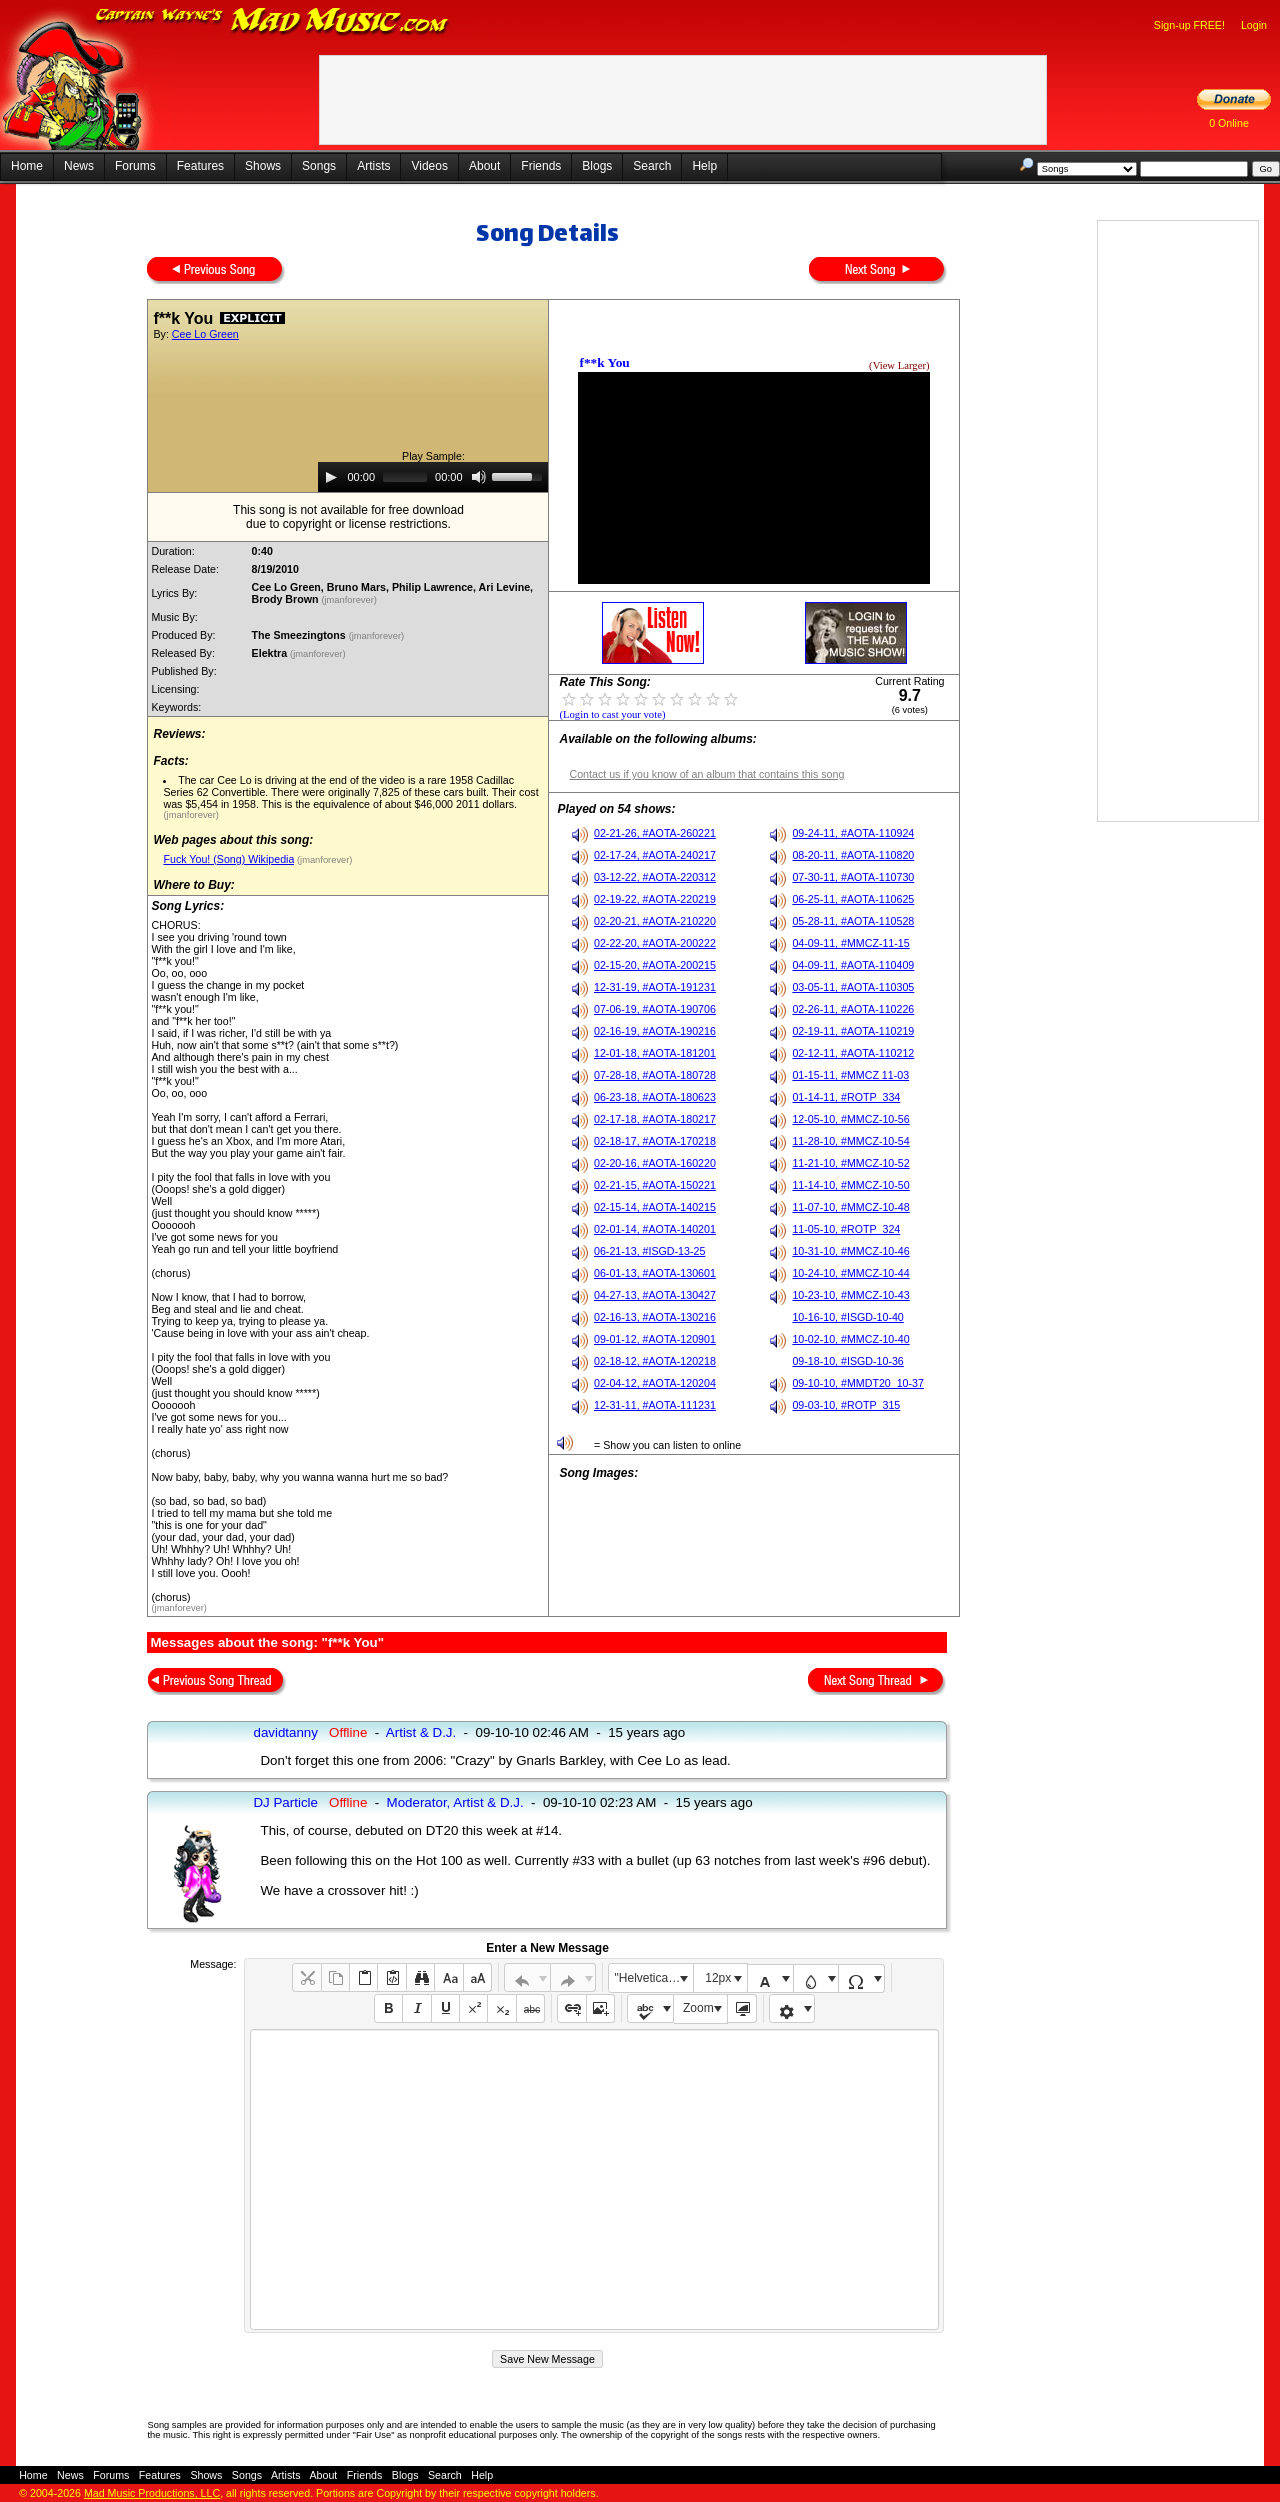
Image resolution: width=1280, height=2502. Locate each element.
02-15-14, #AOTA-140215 (655, 1207)
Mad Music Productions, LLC (152, 2493)
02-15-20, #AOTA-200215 (655, 965)
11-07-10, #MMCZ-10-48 (850, 1207)
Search (652, 166)
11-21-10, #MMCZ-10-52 (850, 1163)
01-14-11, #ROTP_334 (846, 1097)
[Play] (331, 477)
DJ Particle (285, 1802)
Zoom (698, 2008)
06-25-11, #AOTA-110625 (853, 899)
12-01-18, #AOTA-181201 (655, 1053)
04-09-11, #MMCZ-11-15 (850, 943)
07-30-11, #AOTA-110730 (853, 877)
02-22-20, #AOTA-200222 (655, 943)
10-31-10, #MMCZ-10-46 (850, 1251)
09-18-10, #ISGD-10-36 (847, 1361)
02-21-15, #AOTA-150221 (655, 1185)
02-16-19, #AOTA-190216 (655, 1031)
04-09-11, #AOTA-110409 (853, 965)
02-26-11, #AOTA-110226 (853, 1009)
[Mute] (479, 477)
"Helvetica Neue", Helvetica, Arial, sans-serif (654, 1978)
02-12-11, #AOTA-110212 (853, 1053)
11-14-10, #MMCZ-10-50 (850, 1185)
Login (1254, 25)
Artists (373, 166)
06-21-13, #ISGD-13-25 (649, 1251)
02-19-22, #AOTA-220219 (655, 899)
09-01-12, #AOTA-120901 (655, 1339)
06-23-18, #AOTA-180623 (655, 1097)
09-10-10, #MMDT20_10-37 (858, 1383)
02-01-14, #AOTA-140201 (655, 1229)
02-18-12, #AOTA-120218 (655, 1361)
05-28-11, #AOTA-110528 (853, 921)
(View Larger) (899, 365)
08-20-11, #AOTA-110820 (853, 855)
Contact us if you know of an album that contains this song (706, 774)
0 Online (1229, 123)
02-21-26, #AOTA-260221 (655, 833)
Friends (541, 166)
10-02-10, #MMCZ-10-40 (850, 1339)
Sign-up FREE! (1189, 25)
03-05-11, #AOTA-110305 (853, 987)
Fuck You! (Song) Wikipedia (228, 859)
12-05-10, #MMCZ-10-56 (850, 1119)
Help (704, 166)
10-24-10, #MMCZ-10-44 (850, 1273)
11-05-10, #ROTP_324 (846, 1229)
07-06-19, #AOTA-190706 (655, 1009)
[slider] (405, 477)
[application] (433, 477)
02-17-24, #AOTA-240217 (655, 855)
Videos (429, 166)
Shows (263, 166)
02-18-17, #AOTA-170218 (655, 1141)
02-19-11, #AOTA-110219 (853, 1031)
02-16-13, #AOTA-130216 (655, 1317)
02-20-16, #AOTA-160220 (655, 1163)
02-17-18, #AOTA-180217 (655, 1119)
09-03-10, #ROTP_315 (846, 1405)
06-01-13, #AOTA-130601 (655, 1273)
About (484, 166)
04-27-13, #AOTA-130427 (655, 1295)
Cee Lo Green (205, 334)
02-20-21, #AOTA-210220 (655, 921)
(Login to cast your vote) (612, 714)
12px (718, 1978)
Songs (319, 166)
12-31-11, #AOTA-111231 (655, 1405)
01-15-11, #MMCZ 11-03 (850, 1075)
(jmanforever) (350, 600)
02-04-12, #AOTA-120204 (655, 1383)
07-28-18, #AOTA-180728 (655, 1075)
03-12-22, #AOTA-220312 (655, 877)
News (79, 166)
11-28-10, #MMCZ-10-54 (850, 1141)
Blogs (597, 166)
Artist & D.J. (421, 1732)
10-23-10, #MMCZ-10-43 (850, 1295)
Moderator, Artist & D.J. (455, 1802)
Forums (135, 166)
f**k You (604, 362)
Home (27, 166)
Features (200, 166)
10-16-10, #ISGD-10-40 (847, 1317)
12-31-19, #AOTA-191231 (655, 987)
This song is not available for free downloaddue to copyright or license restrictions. (348, 517)
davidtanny (285, 1732)
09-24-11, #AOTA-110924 (853, 833)
